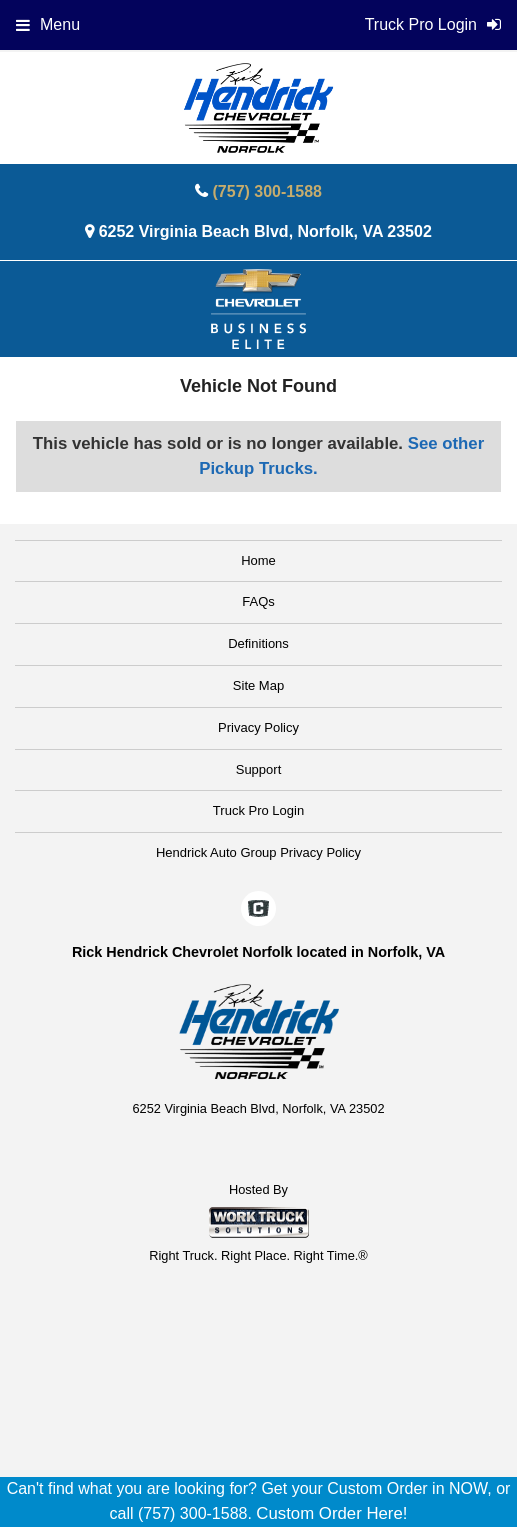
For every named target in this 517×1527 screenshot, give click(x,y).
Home (258, 560)
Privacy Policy (258, 727)
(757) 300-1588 (267, 191)
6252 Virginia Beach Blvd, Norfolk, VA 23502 (265, 231)
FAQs (258, 601)
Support (259, 769)
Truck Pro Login (258, 810)
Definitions (258, 643)
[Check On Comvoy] (258, 910)
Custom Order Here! (331, 1513)
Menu (48, 24)
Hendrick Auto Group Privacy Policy (258, 852)
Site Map (258, 685)
